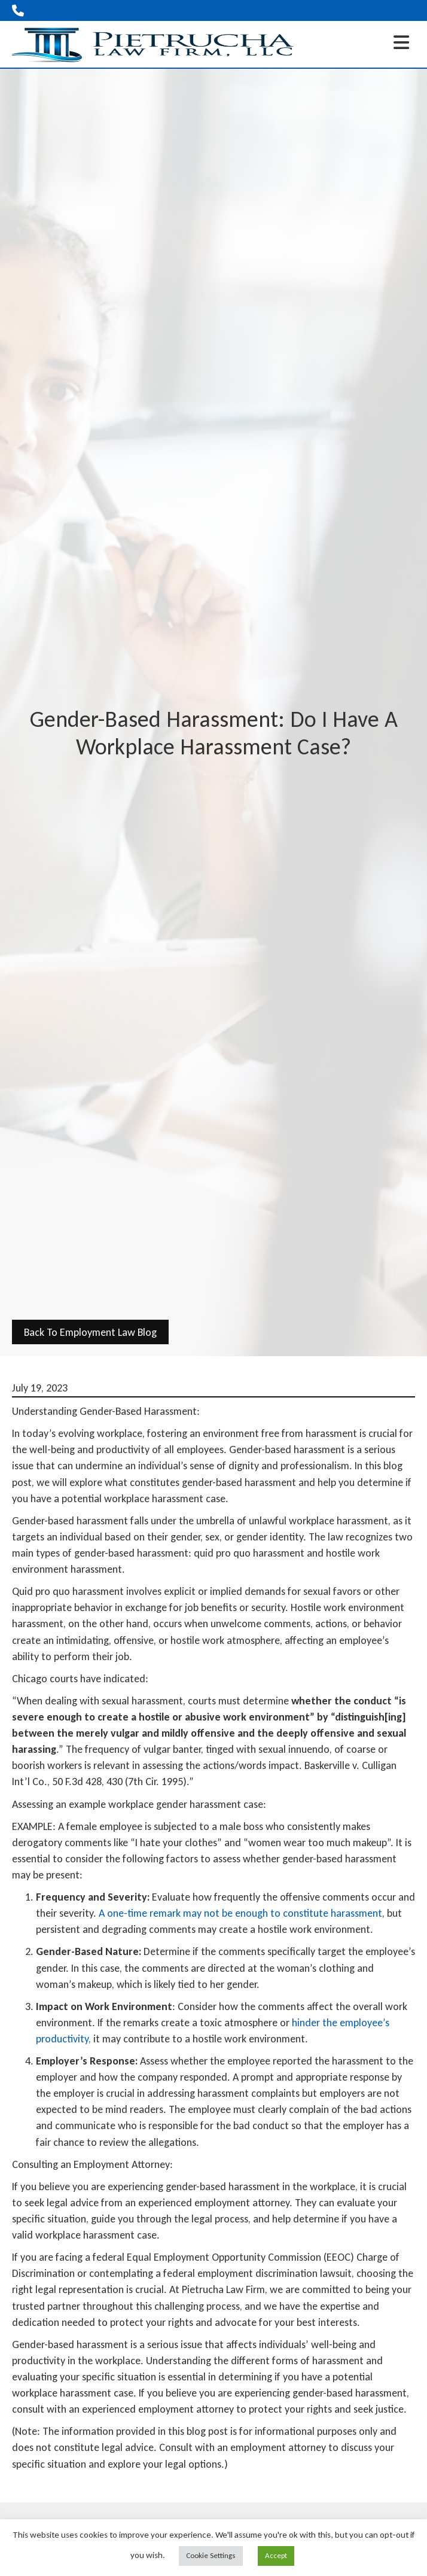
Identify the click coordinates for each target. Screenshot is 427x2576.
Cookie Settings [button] (211, 2555)
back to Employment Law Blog (90, 1332)
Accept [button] (276, 2555)
